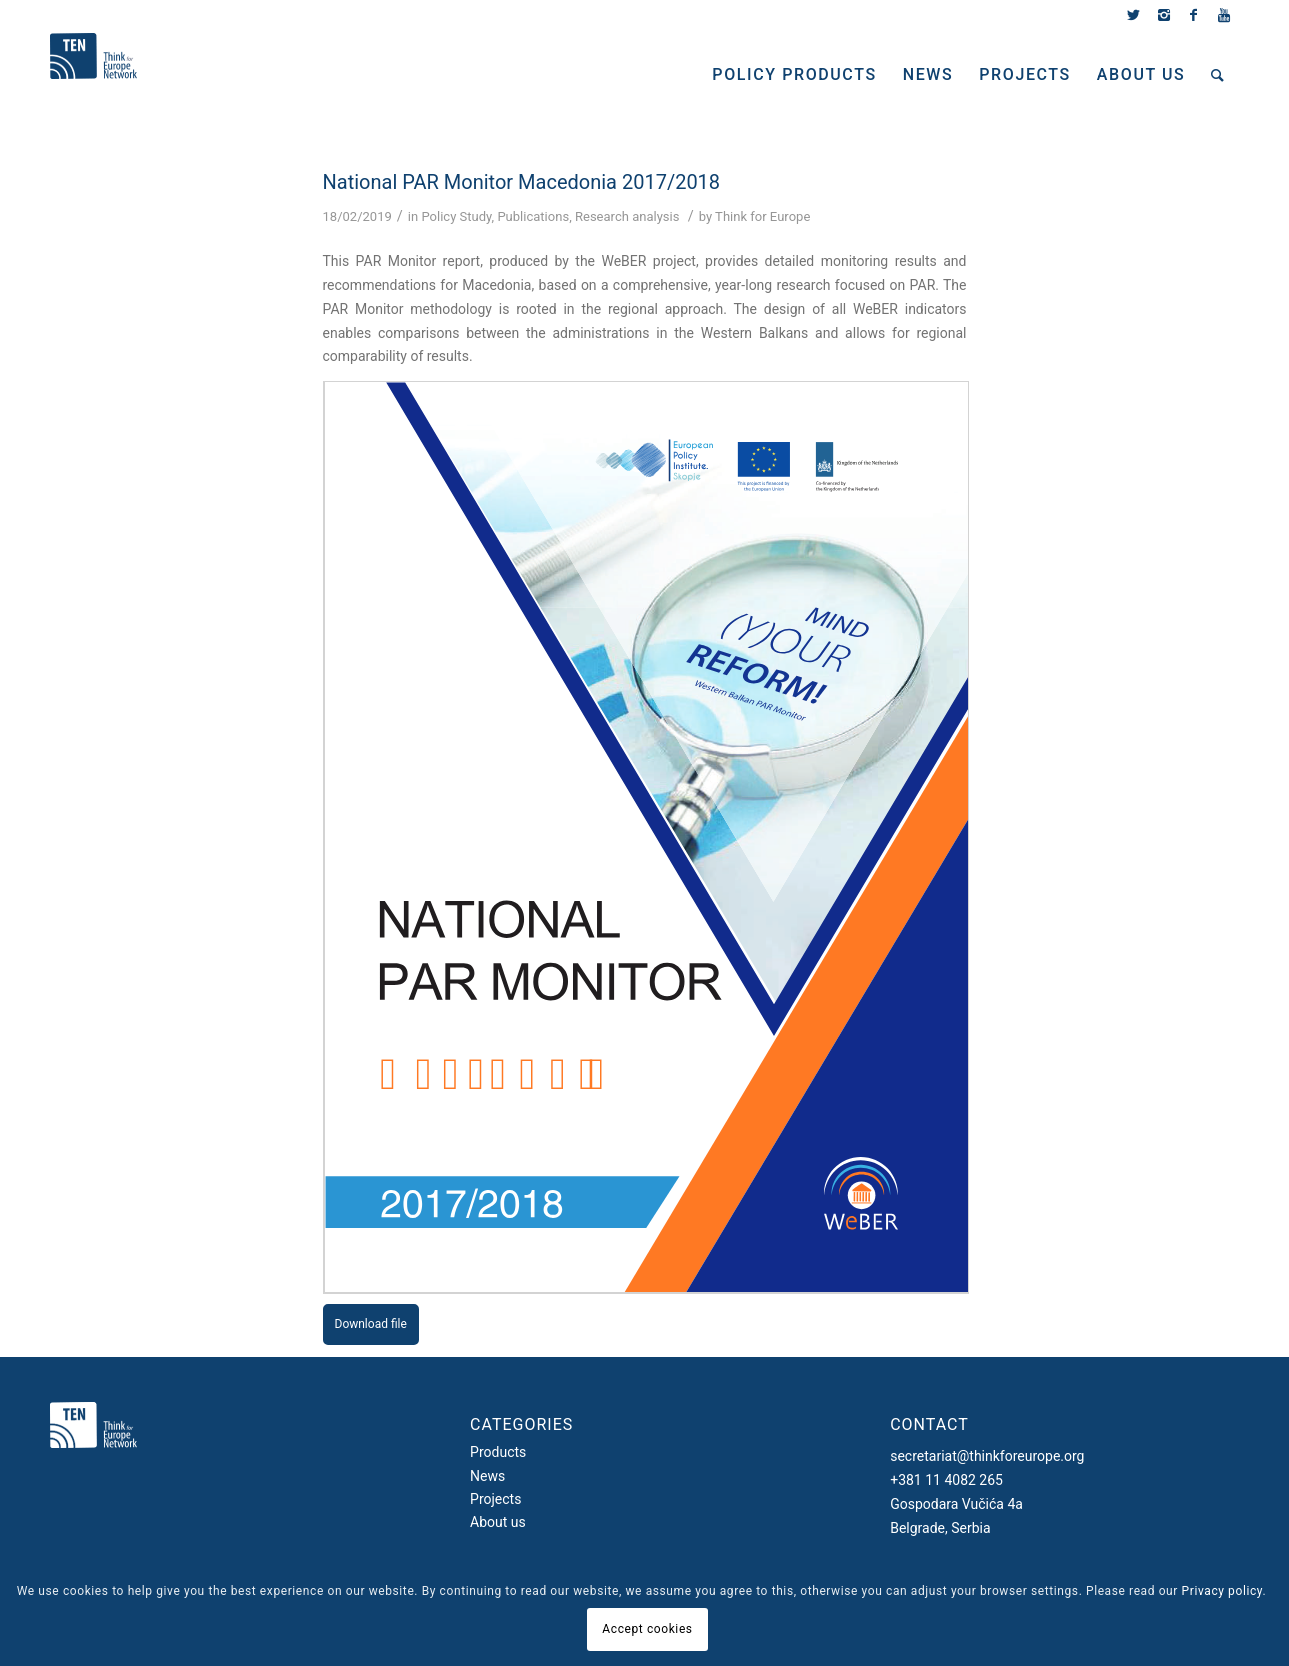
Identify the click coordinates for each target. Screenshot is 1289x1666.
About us (498, 1522)
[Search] (1218, 75)
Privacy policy (1222, 1591)
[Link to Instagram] (1163, 15)
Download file (371, 1324)
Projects (495, 1499)
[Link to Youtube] (1224, 15)
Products (498, 1452)
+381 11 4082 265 (946, 1480)
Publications (533, 216)
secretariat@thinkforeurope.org (987, 1456)
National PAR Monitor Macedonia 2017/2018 (522, 182)
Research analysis (627, 216)
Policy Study (456, 216)
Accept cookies (647, 1629)
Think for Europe (762, 216)
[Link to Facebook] (1193, 15)
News (487, 1476)
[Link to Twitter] (1133, 15)
